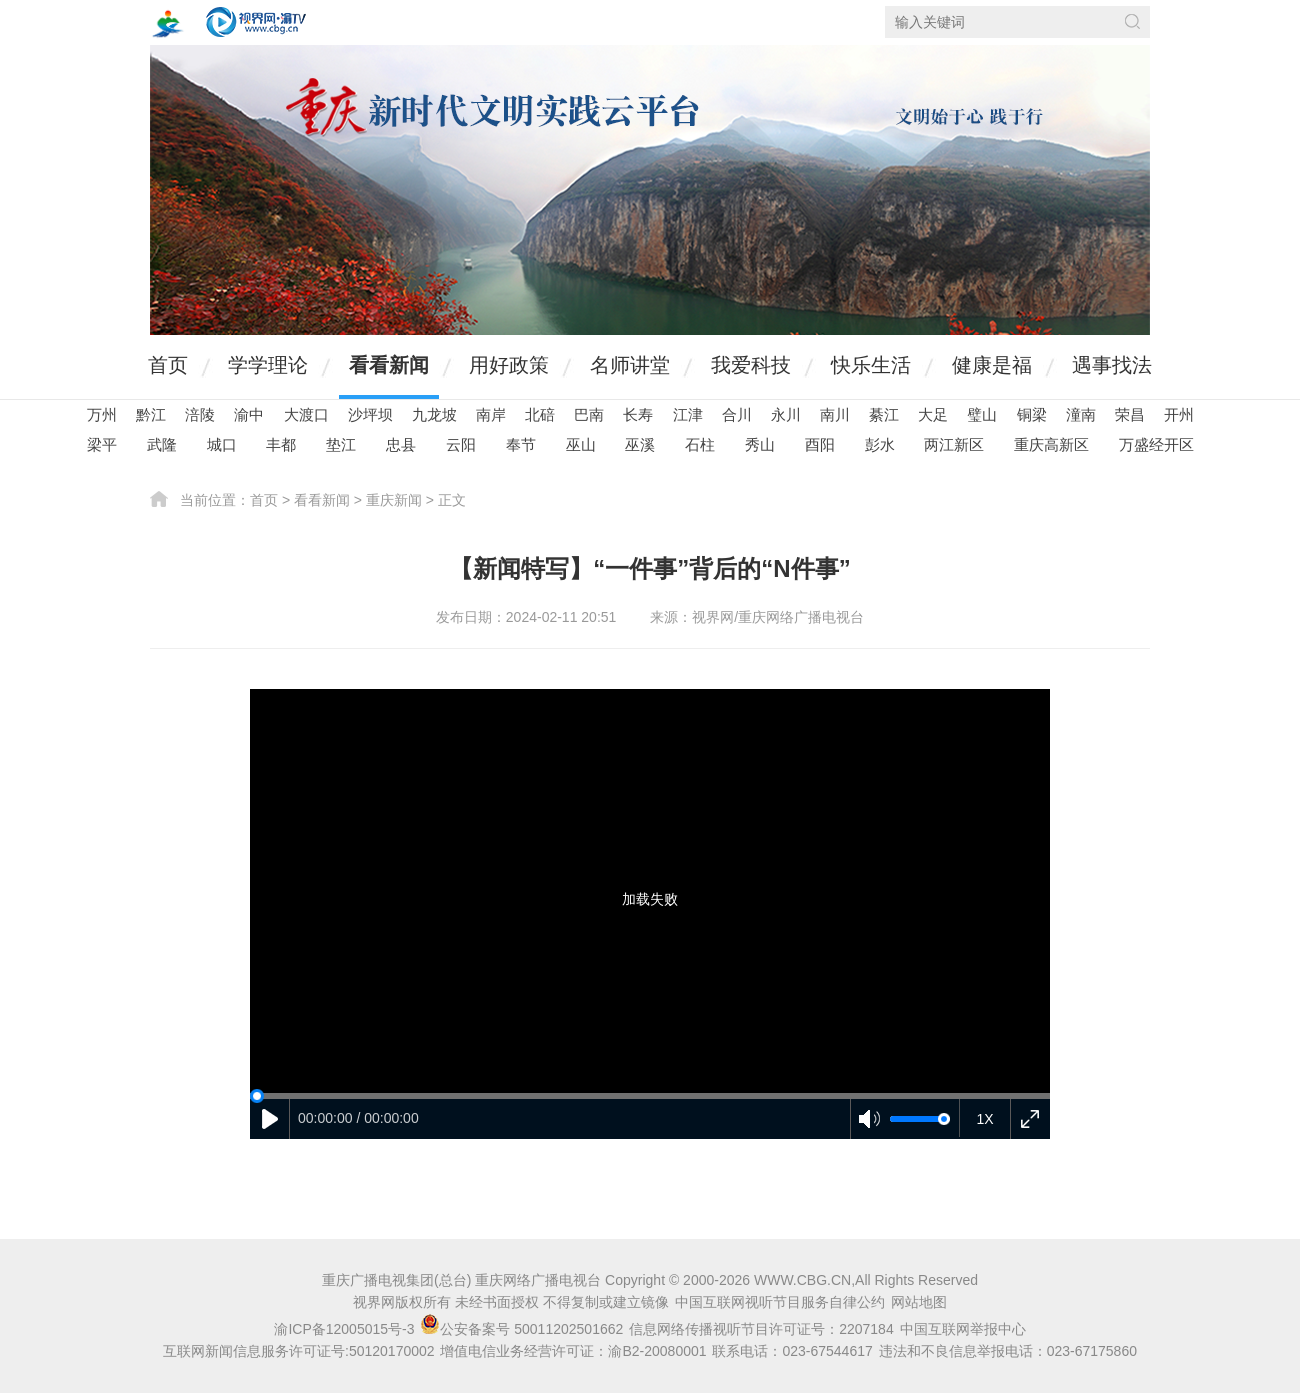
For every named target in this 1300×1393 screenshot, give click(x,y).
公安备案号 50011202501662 (523, 1329)
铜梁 (1032, 414)
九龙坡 (434, 414)
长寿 (638, 414)
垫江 (341, 444)
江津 (688, 414)
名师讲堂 (630, 365)
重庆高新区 (1051, 444)
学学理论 (268, 365)
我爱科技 (751, 365)
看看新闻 (389, 365)
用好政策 (509, 365)
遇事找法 (1112, 365)
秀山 (760, 444)
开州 (1179, 414)
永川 (786, 414)
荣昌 (1130, 414)
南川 (835, 414)
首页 (168, 365)
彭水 (880, 444)
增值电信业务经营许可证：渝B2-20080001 (573, 1351)
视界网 (256, 22)
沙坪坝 (370, 414)
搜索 (1132, 21)
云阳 (461, 444)
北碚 (540, 414)
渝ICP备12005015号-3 (344, 1329)
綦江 (884, 414)
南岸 (491, 414)
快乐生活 (871, 365)
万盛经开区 (1156, 444)
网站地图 (919, 1302)
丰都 (281, 444)
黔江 (151, 414)
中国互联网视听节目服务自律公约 (780, 1302)
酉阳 (820, 444)
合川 (737, 414)
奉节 (521, 444)
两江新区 (954, 444)
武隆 (162, 444)
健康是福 (992, 365)
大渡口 (306, 414)
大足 (933, 414)
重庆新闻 (394, 500)
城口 (222, 444)
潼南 (1081, 414)
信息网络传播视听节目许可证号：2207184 (761, 1329)
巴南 (589, 414)
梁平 (102, 444)
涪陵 (200, 414)
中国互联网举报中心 (963, 1329)
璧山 (982, 414)
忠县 (401, 444)
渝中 (249, 414)
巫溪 (640, 444)
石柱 (700, 444)
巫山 (581, 444)
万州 (102, 414)
